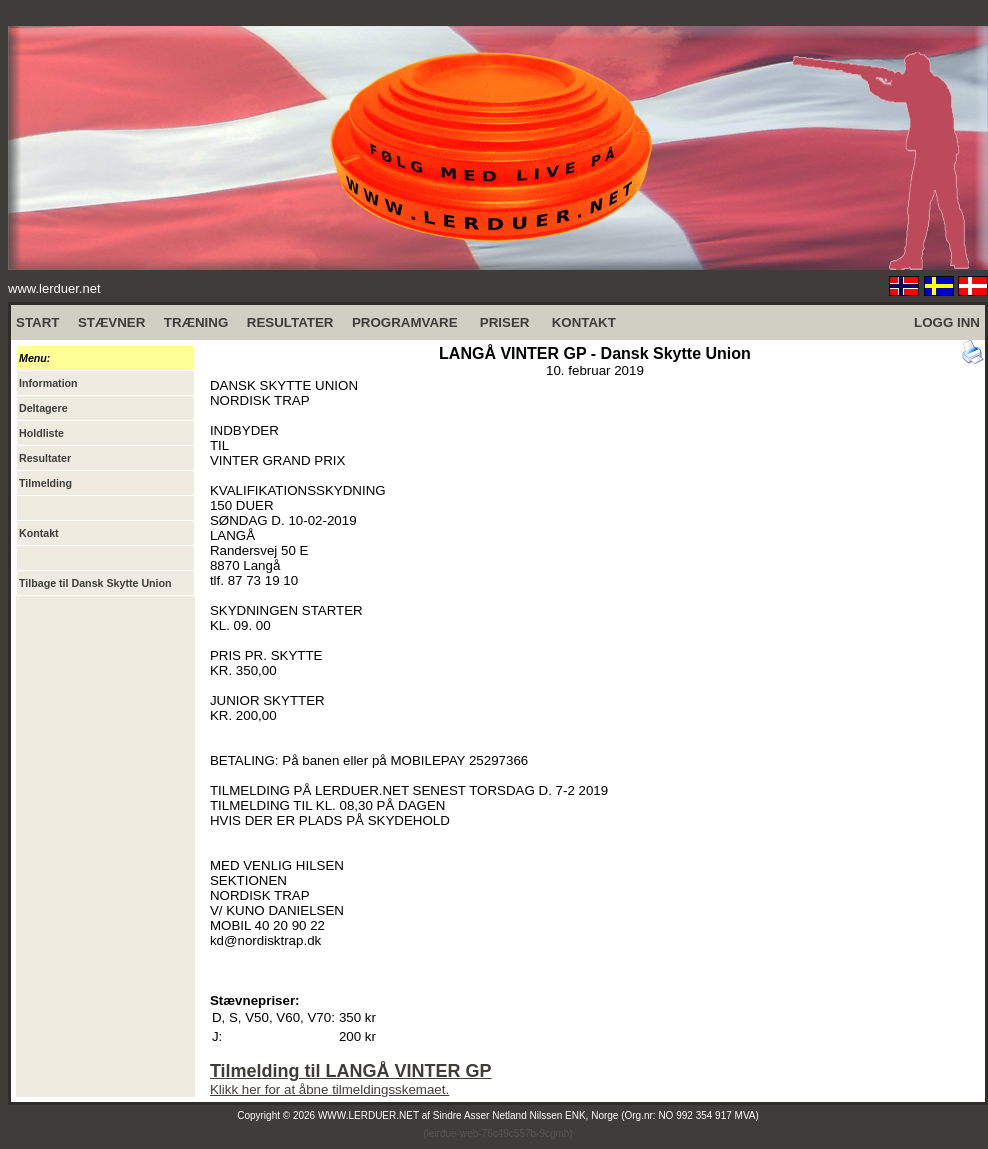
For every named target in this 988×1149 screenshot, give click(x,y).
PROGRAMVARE (405, 322)
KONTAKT (584, 322)
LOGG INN (947, 322)
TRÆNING (196, 322)
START (37, 322)
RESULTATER (290, 322)
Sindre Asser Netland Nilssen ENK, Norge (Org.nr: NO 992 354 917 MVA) (596, 1115)
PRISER (505, 322)
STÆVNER (111, 322)
